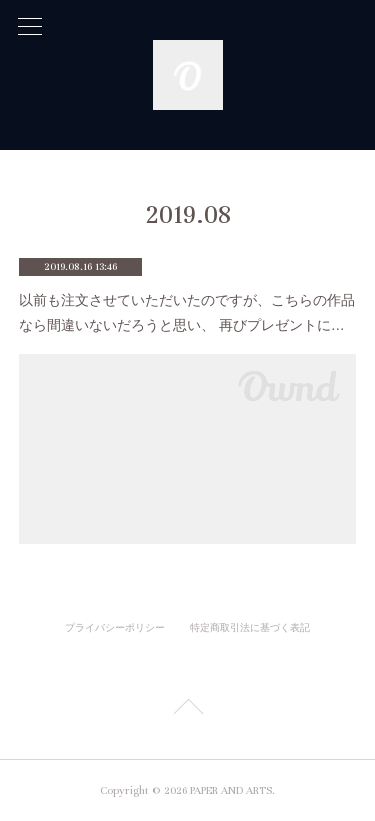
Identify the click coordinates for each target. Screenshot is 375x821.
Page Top (187, 710)
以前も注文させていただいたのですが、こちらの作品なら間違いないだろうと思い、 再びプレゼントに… (187, 312)
